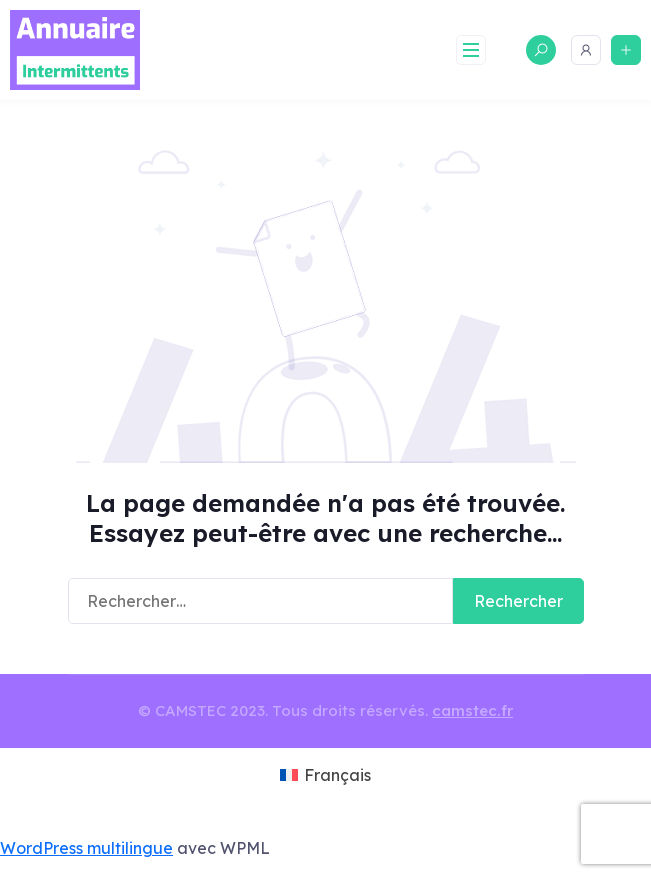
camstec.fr (472, 710)
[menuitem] (325, 776)
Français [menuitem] (337, 775)
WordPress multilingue (86, 848)
